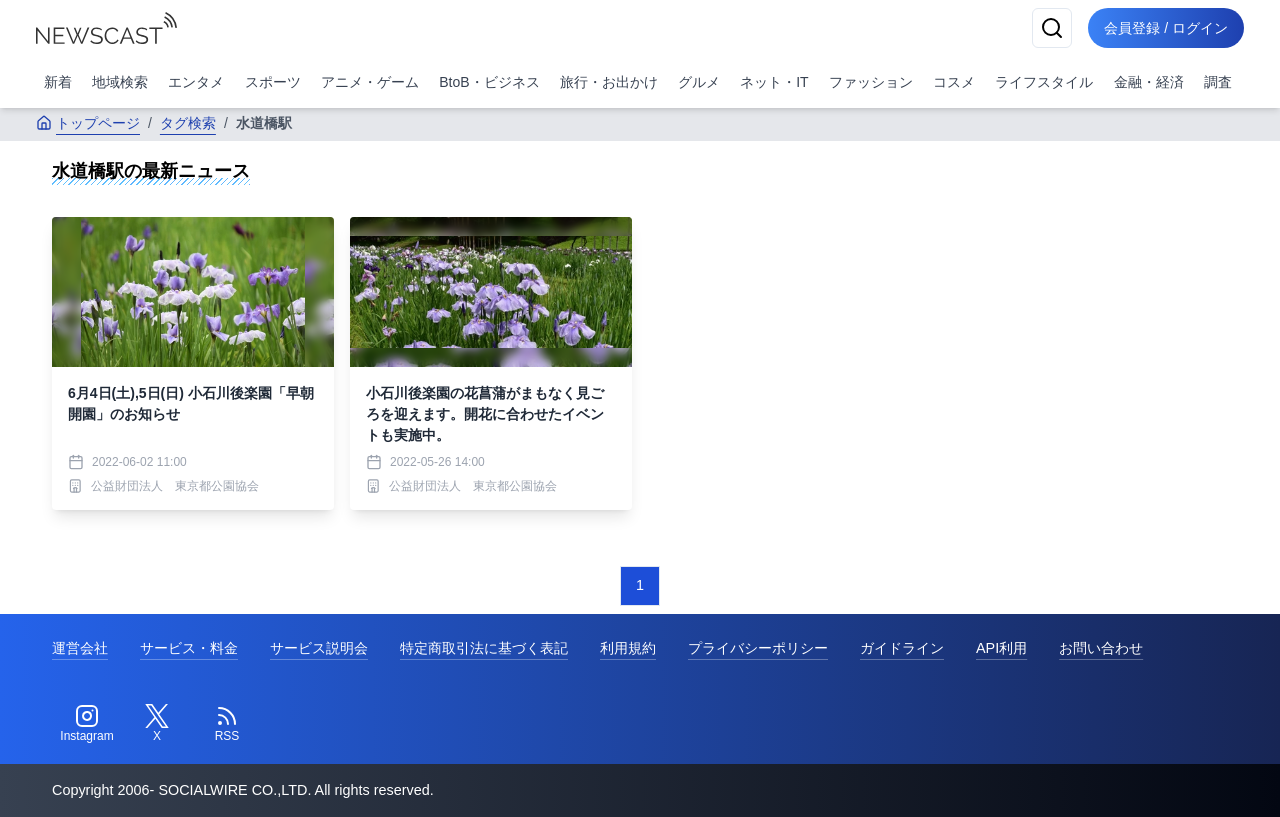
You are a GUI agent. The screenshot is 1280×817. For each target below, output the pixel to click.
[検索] (1052, 28)
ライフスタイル (1044, 82)
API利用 (1001, 648)
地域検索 (120, 82)
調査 (1218, 82)
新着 (58, 82)
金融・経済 (1149, 82)
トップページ (88, 123)
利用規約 (628, 648)
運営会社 (80, 648)
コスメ (954, 82)
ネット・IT (774, 82)
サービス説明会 (319, 648)
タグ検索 (188, 123)
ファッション (871, 82)
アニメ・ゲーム (370, 82)
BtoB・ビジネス (489, 82)
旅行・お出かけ (609, 82)
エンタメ (196, 82)
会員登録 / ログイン (1166, 28)
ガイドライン (902, 648)
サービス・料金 (189, 648)
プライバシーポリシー (758, 648)
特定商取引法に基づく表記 (484, 648)
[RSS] (227, 724)
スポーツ (273, 82)
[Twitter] (157, 724)
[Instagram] (87, 724)
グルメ (699, 82)
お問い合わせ (1101, 648)
